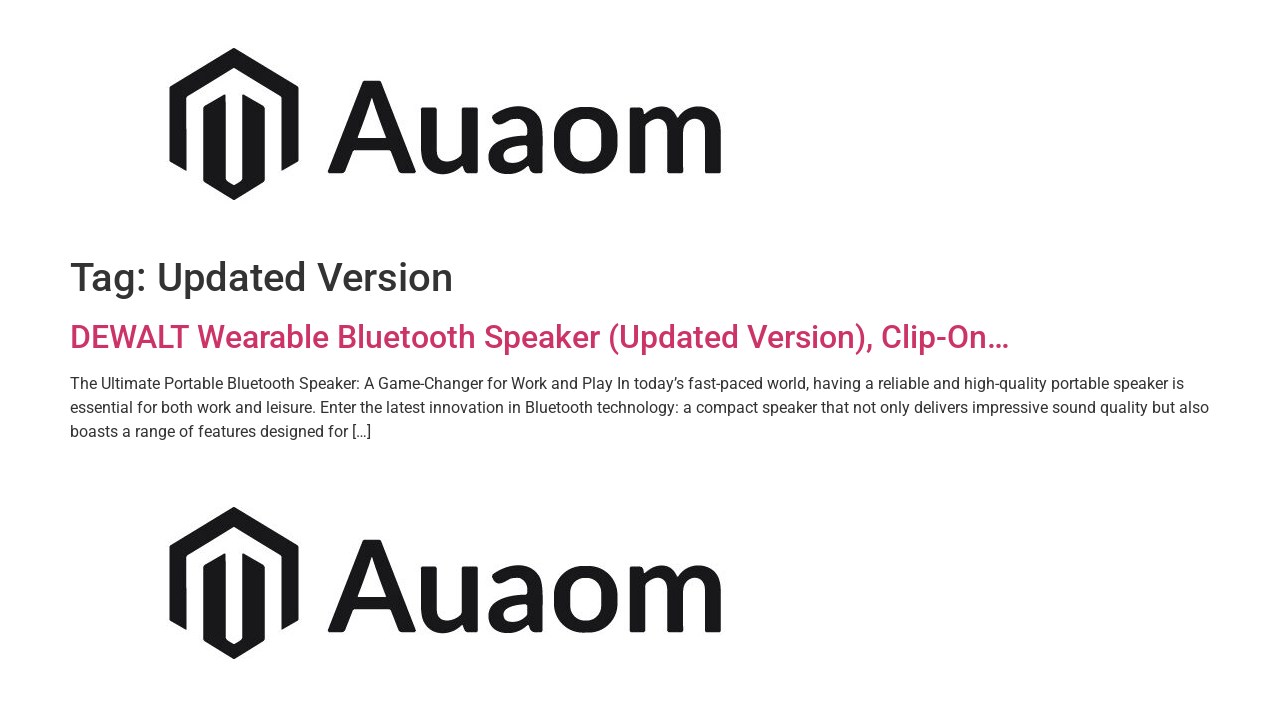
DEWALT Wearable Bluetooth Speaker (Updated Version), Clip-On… (540, 337)
